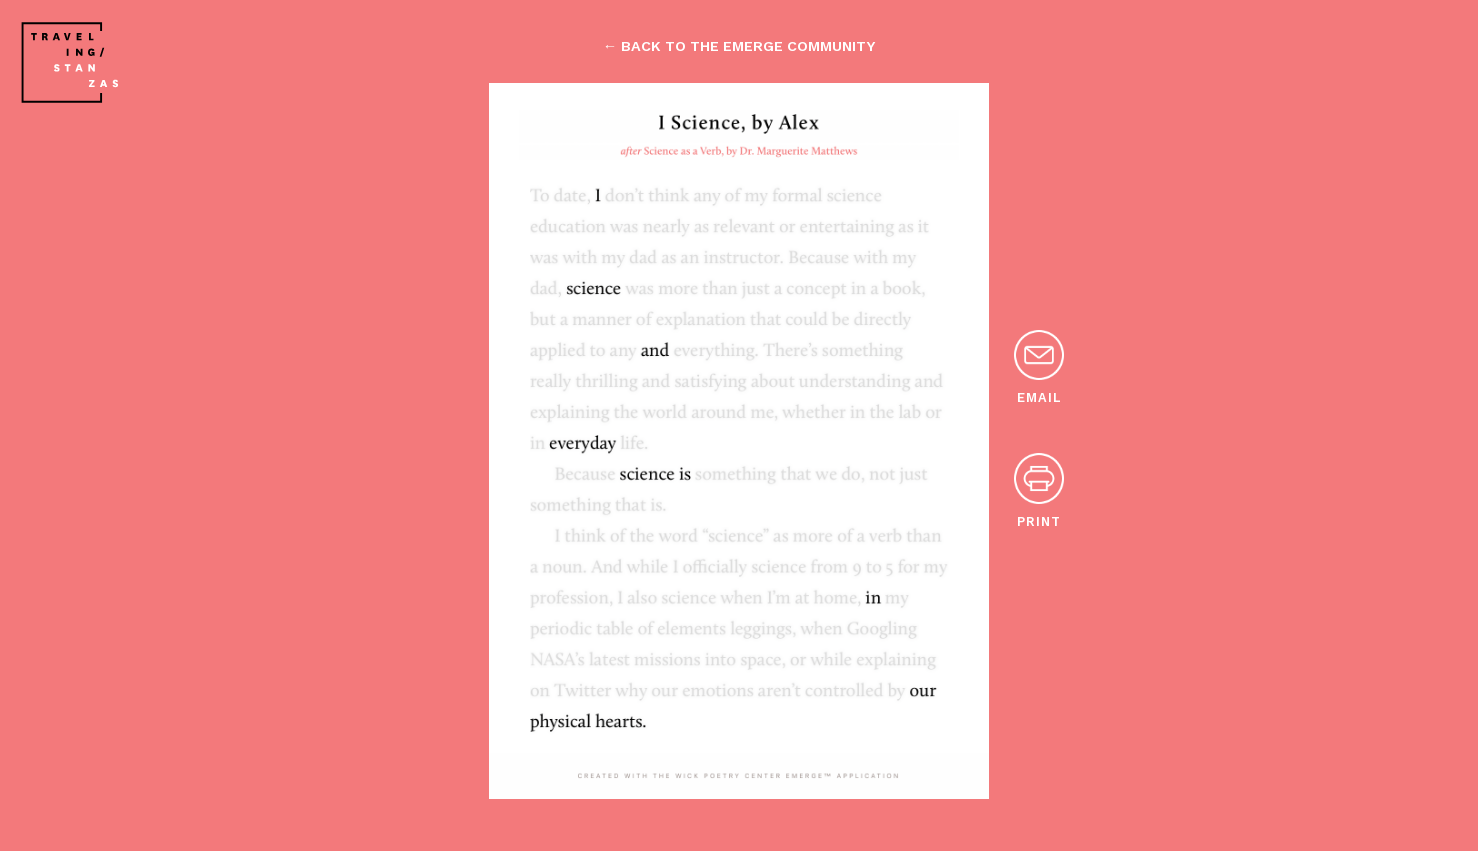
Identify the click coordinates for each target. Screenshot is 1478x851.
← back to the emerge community (739, 46)
